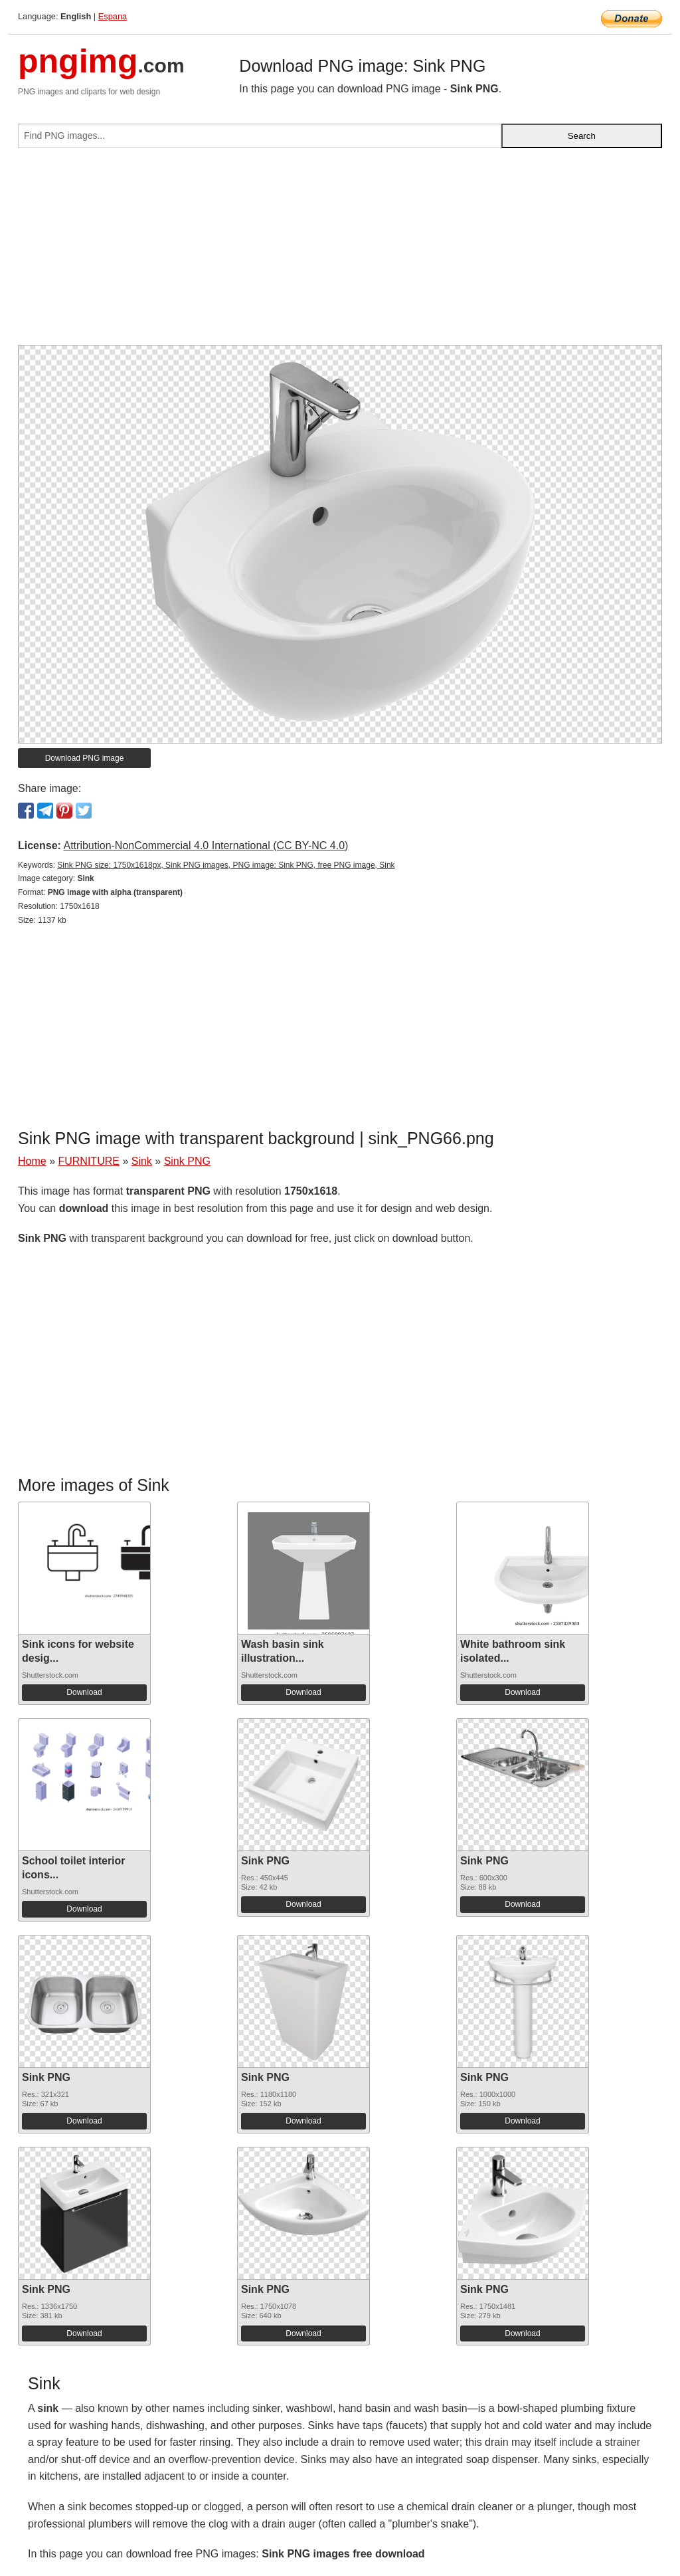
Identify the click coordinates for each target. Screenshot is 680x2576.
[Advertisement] (340, 252)
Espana (112, 16)
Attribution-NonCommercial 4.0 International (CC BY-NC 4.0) (205, 845)
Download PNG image (84, 758)
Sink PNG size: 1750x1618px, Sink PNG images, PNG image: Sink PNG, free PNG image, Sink (225, 865)
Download (84, 1692)
